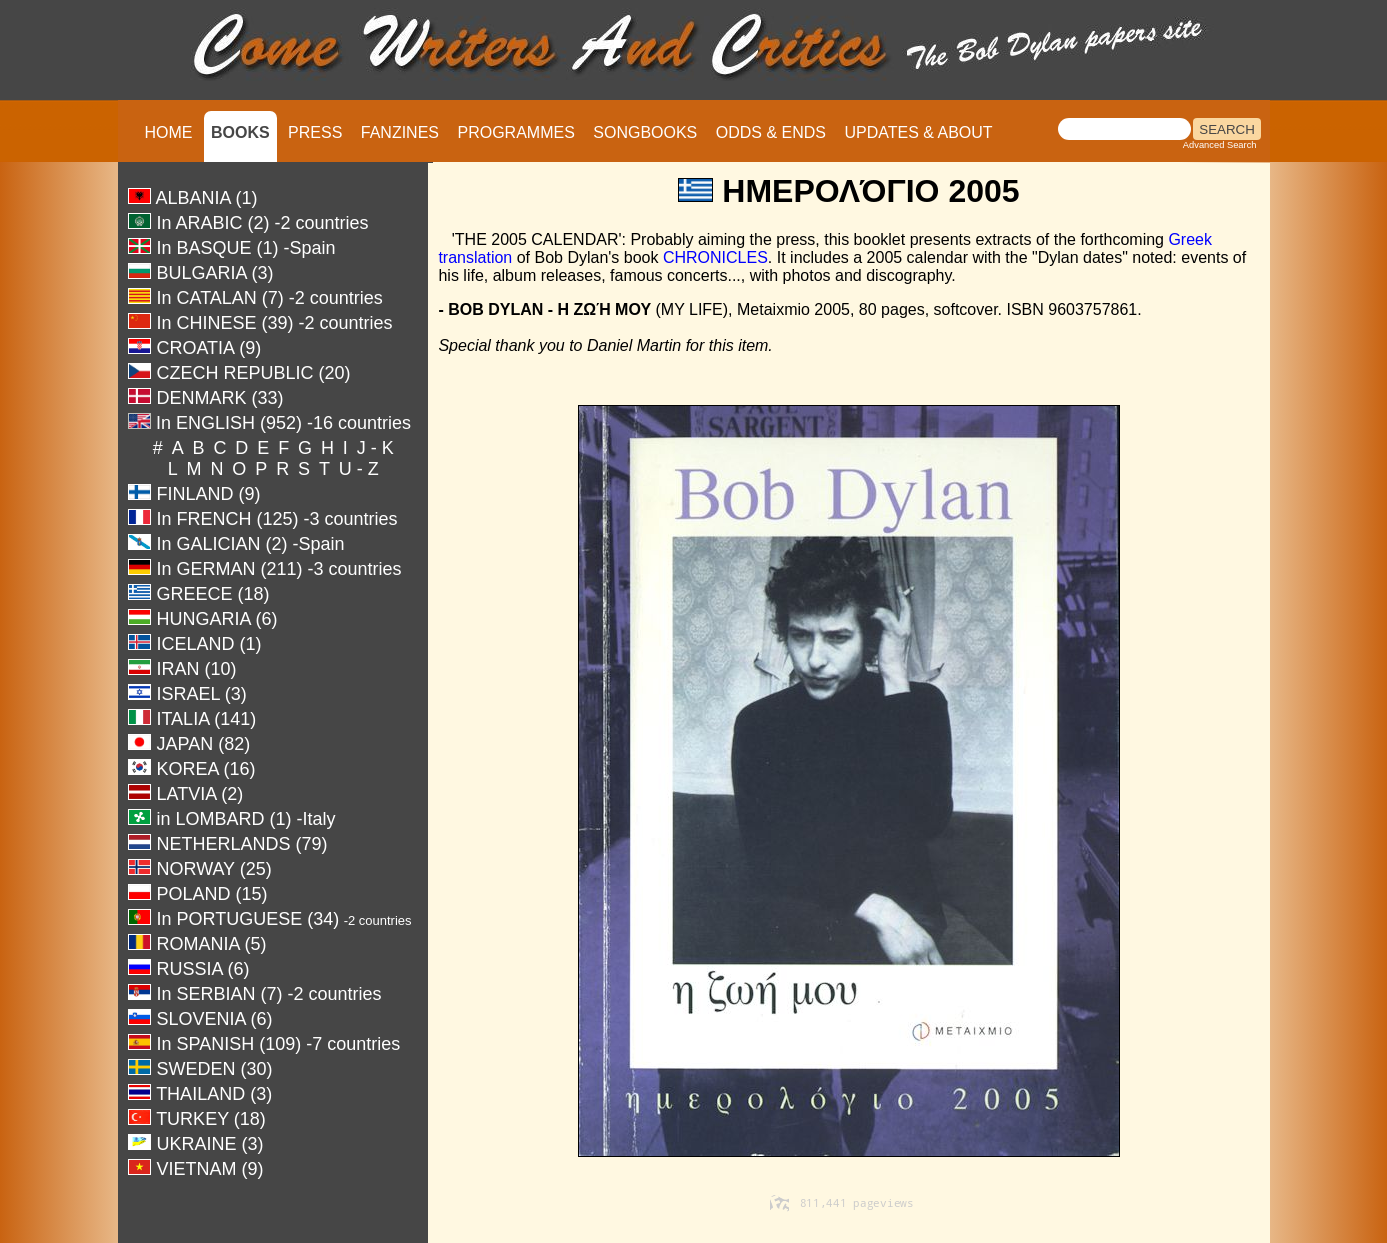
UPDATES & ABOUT (918, 132)
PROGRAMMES (515, 132)
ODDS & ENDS (771, 132)
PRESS (315, 132)
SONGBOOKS (645, 132)
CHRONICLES (715, 257)
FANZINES (400, 132)
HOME (169, 132)
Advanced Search (1220, 145)
